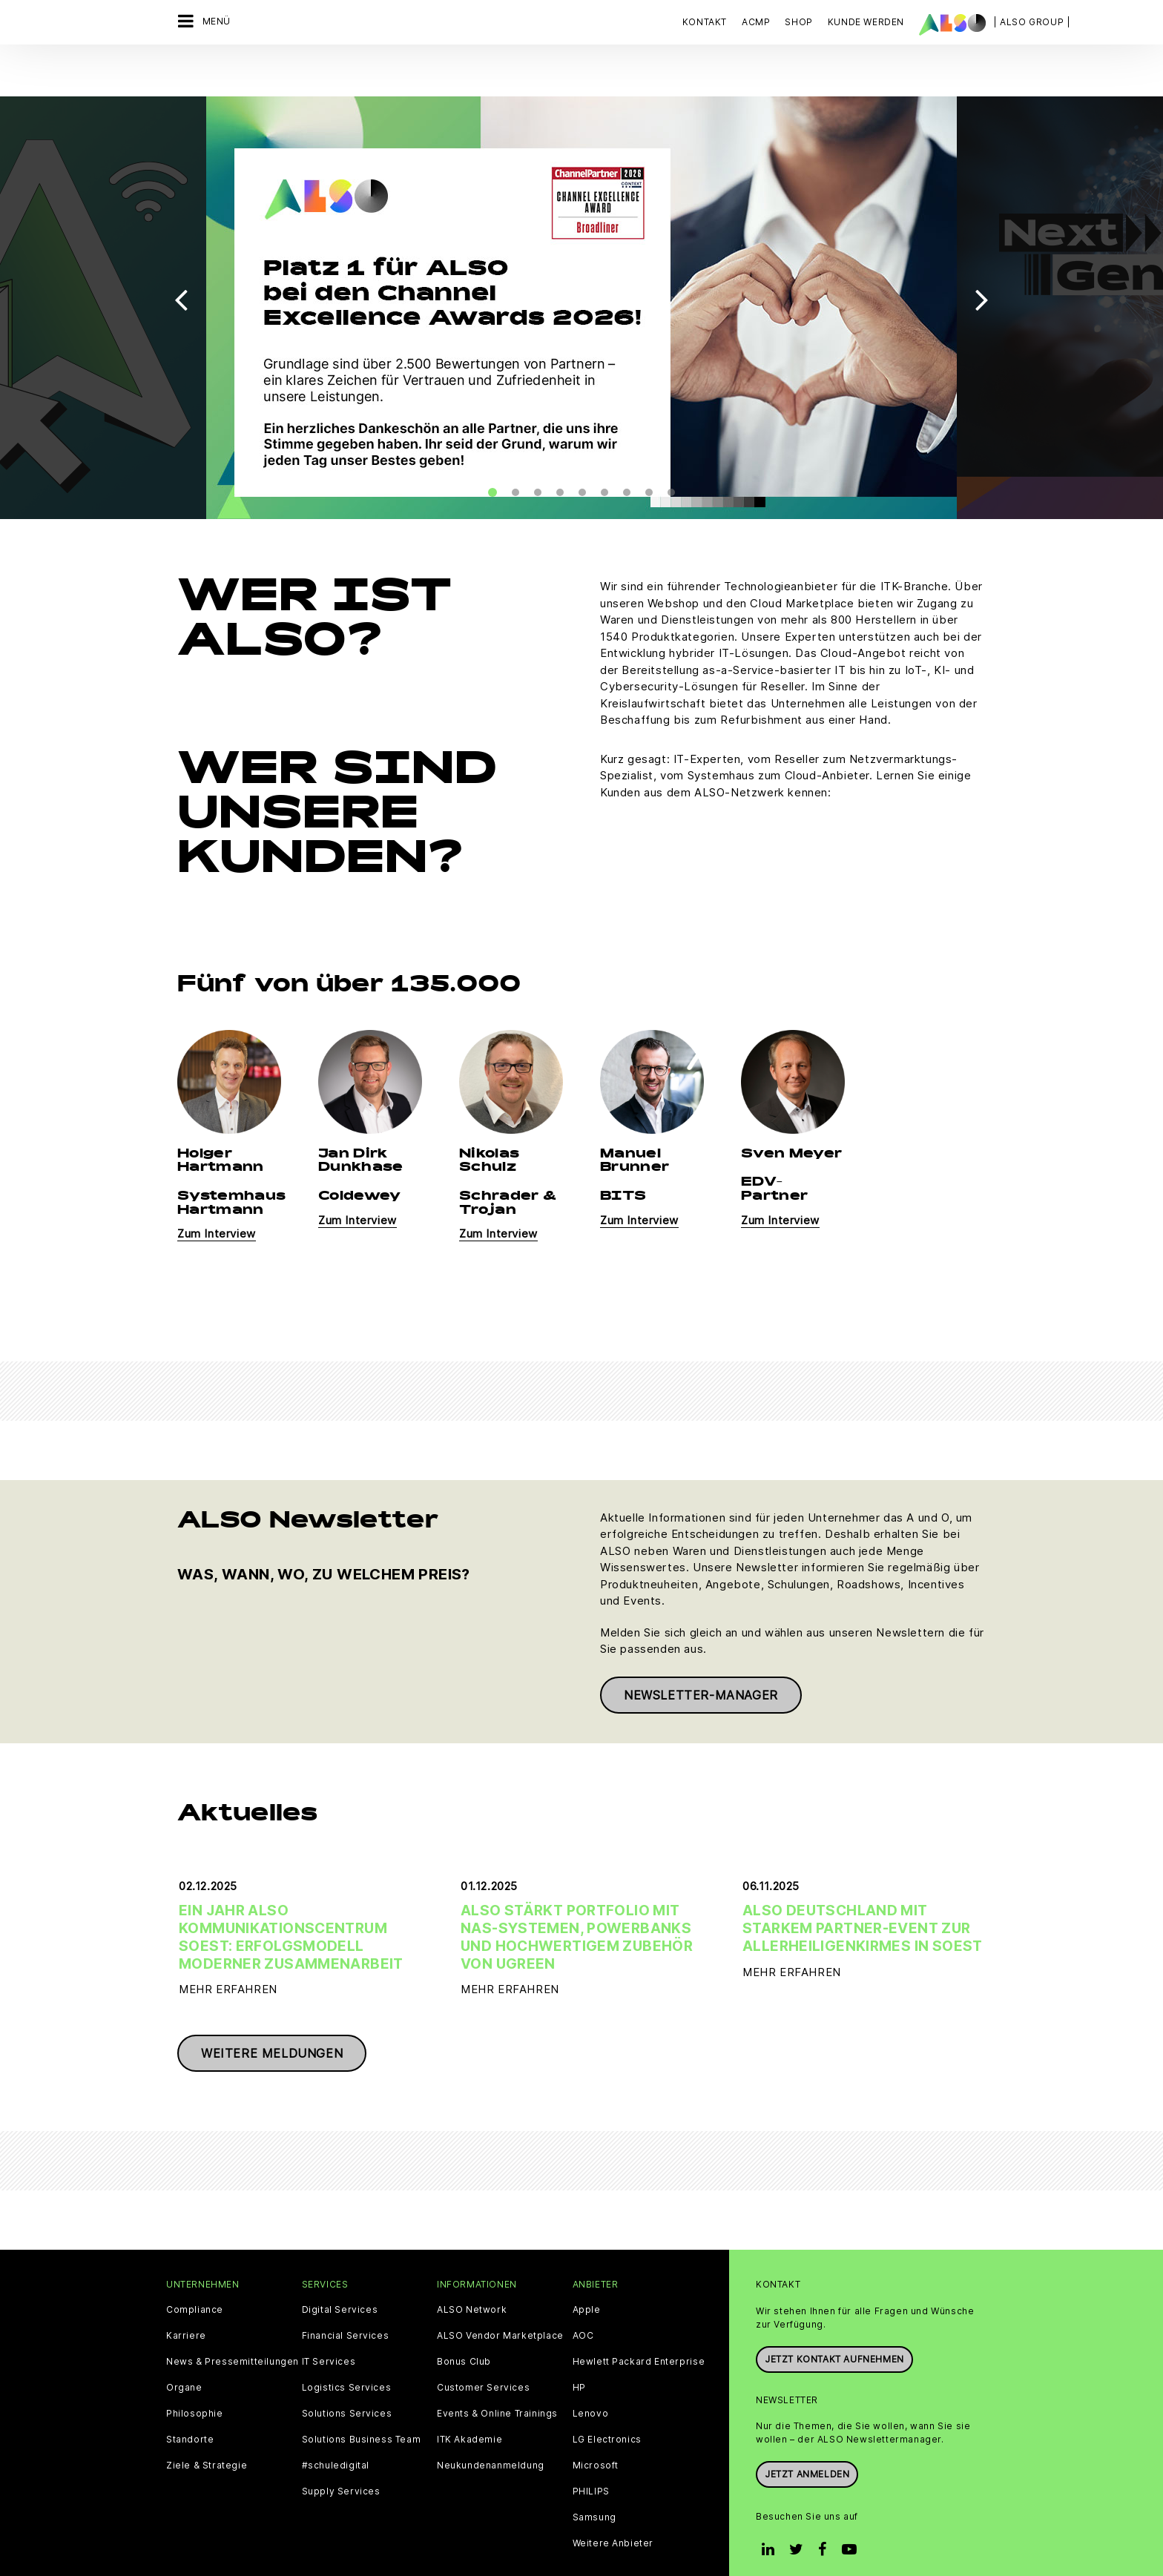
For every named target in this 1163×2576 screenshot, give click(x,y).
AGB (263, 2547)
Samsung (594, 2476)
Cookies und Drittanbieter (345, 2547)
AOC (583, 2294)
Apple (587, 2268)
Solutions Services (347, 2372)
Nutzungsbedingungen (653, 2547)
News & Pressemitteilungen (232, 2320)
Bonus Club (464, 2320)
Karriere (186, 2294)
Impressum (561, 2547)
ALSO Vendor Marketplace (500, 2294)
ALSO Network (472, 2268)
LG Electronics (607, 2398)
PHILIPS (591, 2450)
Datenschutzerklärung (471, 2547)
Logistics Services (347, 2346)
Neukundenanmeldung (490, 2424)
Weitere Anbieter (613, 2502)
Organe (184, 2346)
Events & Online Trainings (497, 2372)
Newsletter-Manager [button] (701, 1653)
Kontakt (704, 21)
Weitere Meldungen (272, 2012)
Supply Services (341, 2450)
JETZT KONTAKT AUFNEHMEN (834, 2317)
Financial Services (345, 2294)
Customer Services (483, 2346)
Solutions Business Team (361, 2398)
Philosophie (194, 2372)
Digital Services (340, 2268)
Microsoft (596, 2424)
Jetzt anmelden (807, 2432)
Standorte (190, 2398)
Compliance (194, 2268)
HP (579, 2346)
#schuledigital (335, 2424)
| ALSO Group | (1031, 21)
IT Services (329, 2320)
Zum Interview (216, 1193)
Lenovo (591, 2372)
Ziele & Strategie (206, 2424)
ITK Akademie (469, 2398)
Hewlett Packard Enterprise (639, 2320)
